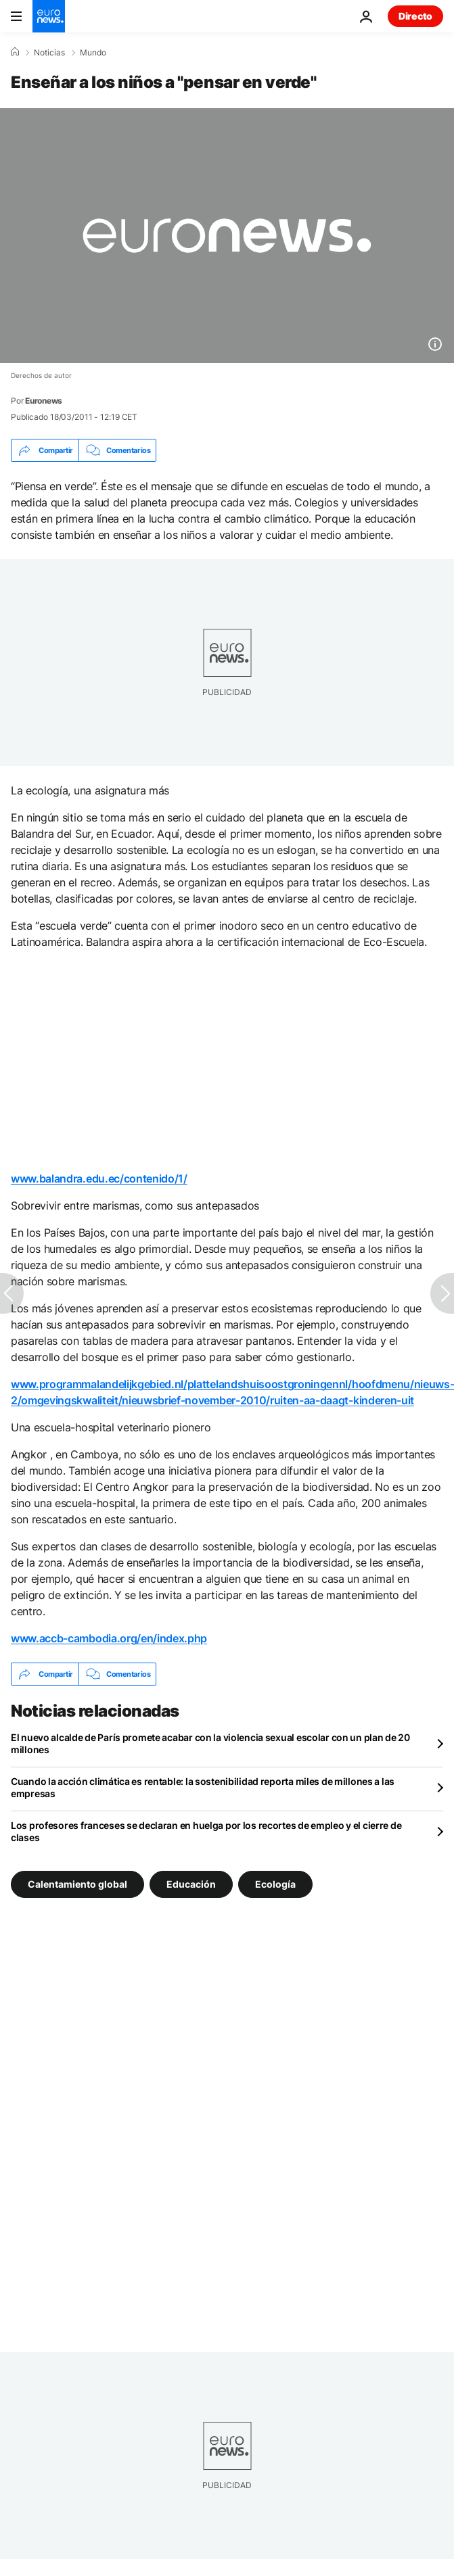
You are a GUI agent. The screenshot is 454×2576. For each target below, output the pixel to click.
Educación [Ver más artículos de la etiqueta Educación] (191, 1884)
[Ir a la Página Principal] (48, 16)
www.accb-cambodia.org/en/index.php (109, 1638)
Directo (415, 16)
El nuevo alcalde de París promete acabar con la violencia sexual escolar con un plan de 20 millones (210, 1743)
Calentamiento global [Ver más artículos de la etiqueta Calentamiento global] (77, 1884)
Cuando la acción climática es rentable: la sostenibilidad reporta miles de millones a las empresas (202, 1787)
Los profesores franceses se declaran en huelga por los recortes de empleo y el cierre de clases (206, 1831)
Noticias (49, 53)
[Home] (15, 52)
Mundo (93, 53)
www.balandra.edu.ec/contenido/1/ (99, 1178)
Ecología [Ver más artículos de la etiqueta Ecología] (275, 1884)
